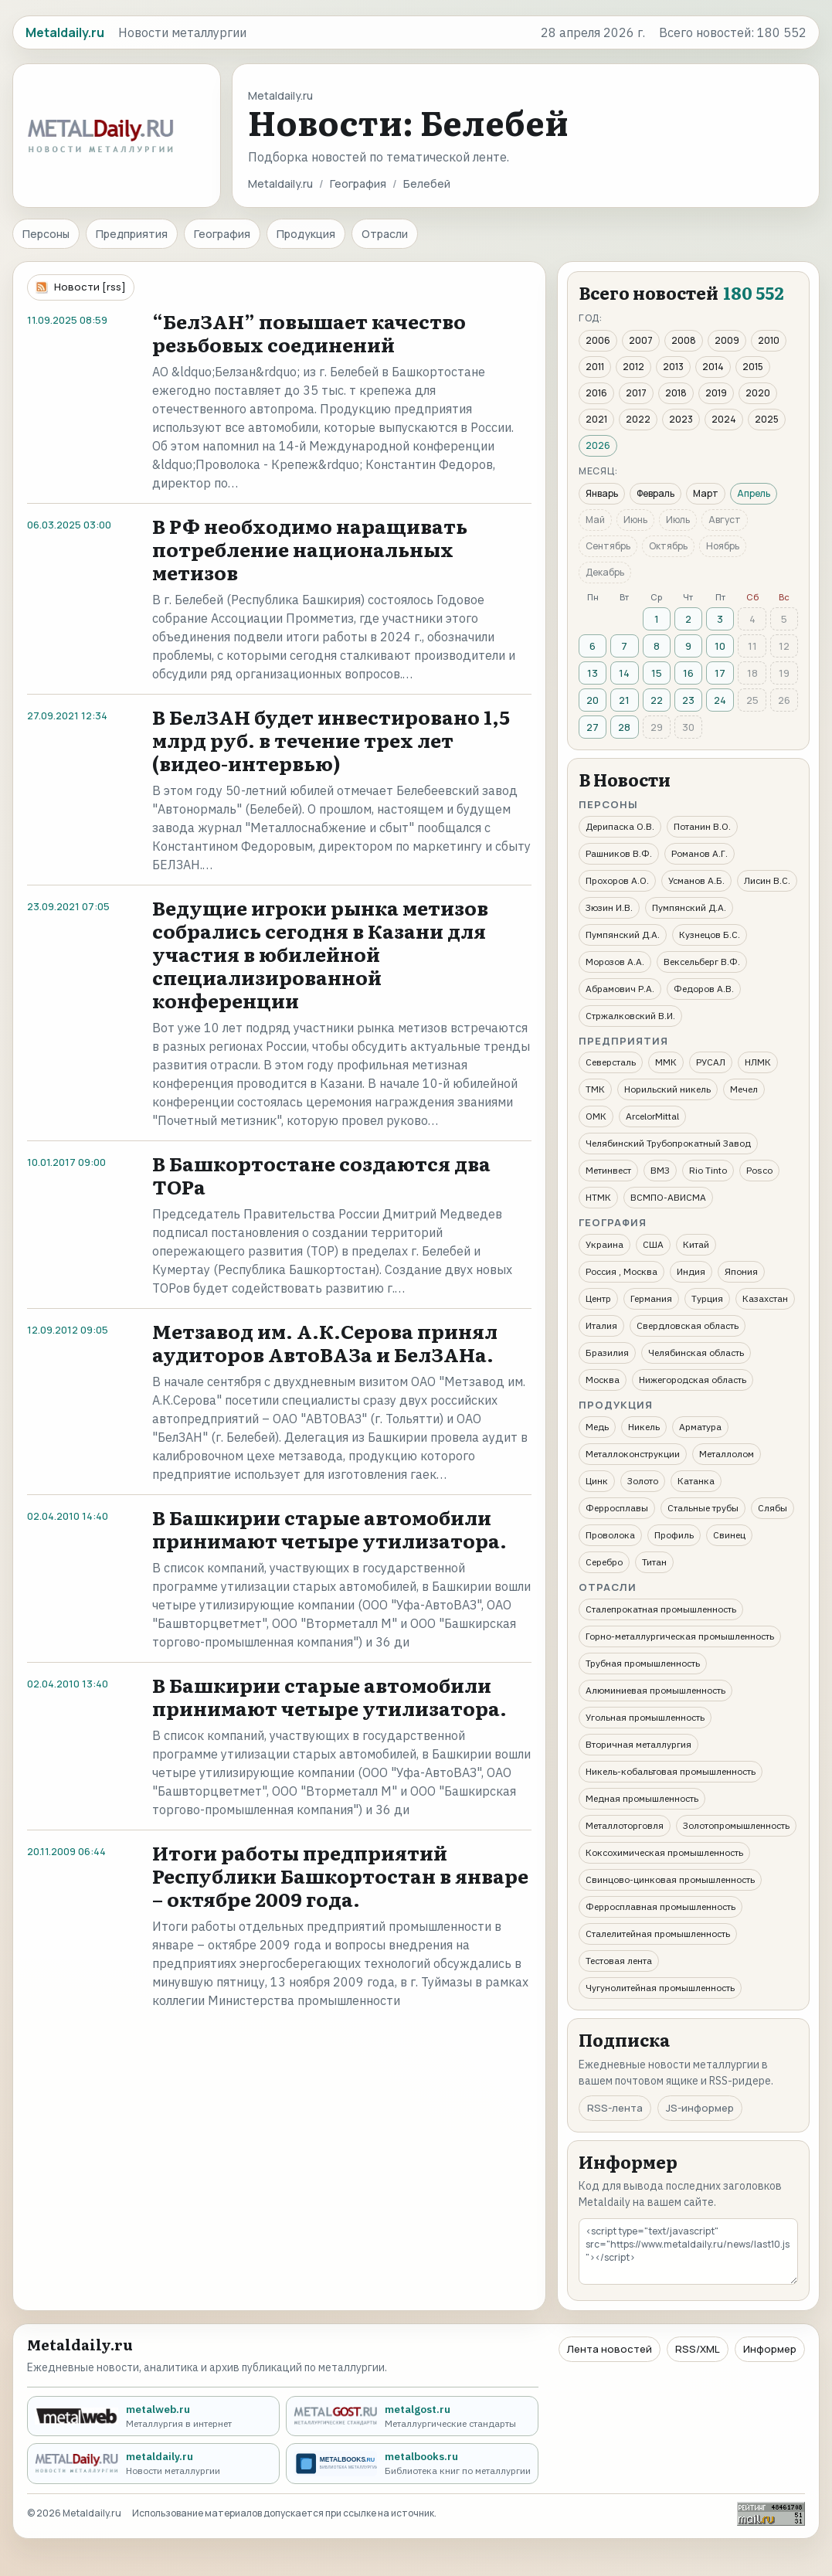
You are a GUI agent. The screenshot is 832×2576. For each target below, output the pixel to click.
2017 (636, 392)
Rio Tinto (708, 1170)
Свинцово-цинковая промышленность (670, 1879)
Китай (696, 1244)
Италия (601, 1325)
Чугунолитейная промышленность (660, 1987)
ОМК (596, 1116)
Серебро (604, 1562)
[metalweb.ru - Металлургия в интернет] (153, 2416)
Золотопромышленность (736, 1825)
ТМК (595, 1089)
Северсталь (611, 1062)
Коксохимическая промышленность (664, 1852)
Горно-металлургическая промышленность (680, 1636)
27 (592, 727)
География (358, 183)
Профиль (674, 1535)
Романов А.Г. (699, 853)
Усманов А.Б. (696, 880)
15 (656, 673)
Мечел (744, 1089)
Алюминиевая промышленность (655, 1690)
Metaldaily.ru (280, 183)
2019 (716, 392)
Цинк (597, 1481)
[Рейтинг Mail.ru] (771, 2514)
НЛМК (758, 1062)
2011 (595, 366)
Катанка (696, 1481)
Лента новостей (609, 2349)
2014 (713, 366)
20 (592, 700)
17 (720, 673)
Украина (604, 1244)
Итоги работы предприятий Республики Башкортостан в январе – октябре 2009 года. (340, 1875)
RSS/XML (697, 2349)
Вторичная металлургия (638, 1744)
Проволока (610, 1535)
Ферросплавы (617, 1508)
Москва (603, 1379)
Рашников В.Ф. (619, 853)
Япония (741, 1271)
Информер (769, 2349)
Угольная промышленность (645, 1717)
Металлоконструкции (633, 1454)
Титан (654, 1562)
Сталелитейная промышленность (658, 1933)
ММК (666, 1062)
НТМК (598, 1197)
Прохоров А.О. (617, 880)
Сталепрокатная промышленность (661, 1609)
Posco (759, 1170)
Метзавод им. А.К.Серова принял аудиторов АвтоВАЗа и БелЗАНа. (325, 1342)
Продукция (306, 233)
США (653, 1244)
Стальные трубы (703, 1508)
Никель (644, 1426)
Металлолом (726, 1454)
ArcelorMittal (652, 1116)
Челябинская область (696, 1352)
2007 (641, 340)
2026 (598, 445)
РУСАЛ (710, 1062)
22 (656, 700)
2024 (723, 419)
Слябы (772, 1508)
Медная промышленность (642, 1798)
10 (720, 646)
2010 (768, 340)
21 (624, 700)
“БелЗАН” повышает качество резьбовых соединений (309, 333)
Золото (642, 1481)
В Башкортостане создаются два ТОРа (321, 1175)
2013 (673, 366)
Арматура (700, 1426)
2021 (596, 419)
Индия (691, 1271)
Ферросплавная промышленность (660, 1906)
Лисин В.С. (767, 880)
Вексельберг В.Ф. (702, 961)
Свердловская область (688, 1325)
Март (705, 493)
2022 (638, 419)
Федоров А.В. (704, 988)
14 (624, 673)
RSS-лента (615, 2108)
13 (592, 673)
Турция (707, 1298)
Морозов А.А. (615, 961)
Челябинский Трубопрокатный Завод (668, 1143)
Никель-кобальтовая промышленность (671, 1771)
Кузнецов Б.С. (709, 934)
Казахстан (765, 1298)
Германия (651, 1298)
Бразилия (607, 1352)
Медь (597, 1426)
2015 (752, 366)
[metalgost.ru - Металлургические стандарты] (412, 2416)
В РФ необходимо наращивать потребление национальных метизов (309, 548)
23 (688, 700)
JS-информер (700, 2108)
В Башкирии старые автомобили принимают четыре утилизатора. (329, 1529)
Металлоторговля (625, 1825)
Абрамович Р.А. (620, 988)
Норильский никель (667, 1089)
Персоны (46, 233)
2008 (683, 340)
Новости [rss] (90, 287)
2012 (633, 366)
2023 (681, 419)
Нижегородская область (692, 1379)
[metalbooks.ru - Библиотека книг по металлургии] (412, 2463)
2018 (676, 392)
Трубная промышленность (643, 1663)
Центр (598, 1298)
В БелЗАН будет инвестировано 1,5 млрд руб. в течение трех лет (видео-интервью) (331, 739)
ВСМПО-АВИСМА (668, 1197)
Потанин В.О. (702, 826)
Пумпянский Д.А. (689, 907)
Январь (602, 493)
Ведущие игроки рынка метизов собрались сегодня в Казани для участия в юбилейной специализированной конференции (320, 953)
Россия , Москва (621, 1271)
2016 (596, 392)
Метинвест (608, 1170)
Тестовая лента (619, 1960)
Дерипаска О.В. (620, 826)
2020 (757, 392)
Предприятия (132, 233)
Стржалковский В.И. (630, 1015)
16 (688, 673)
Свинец (729, 1535)
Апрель (753, 493)
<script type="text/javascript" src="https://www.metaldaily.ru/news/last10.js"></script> (688, 2251)
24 (720, 700)
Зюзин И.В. (609, 907)
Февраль (655, 493)
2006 (598, 340)
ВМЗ (660, 1170)
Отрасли (385, 233)
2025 (767, 419)
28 (624, 727)
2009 (727, 340)
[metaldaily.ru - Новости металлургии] (153, 2463)
